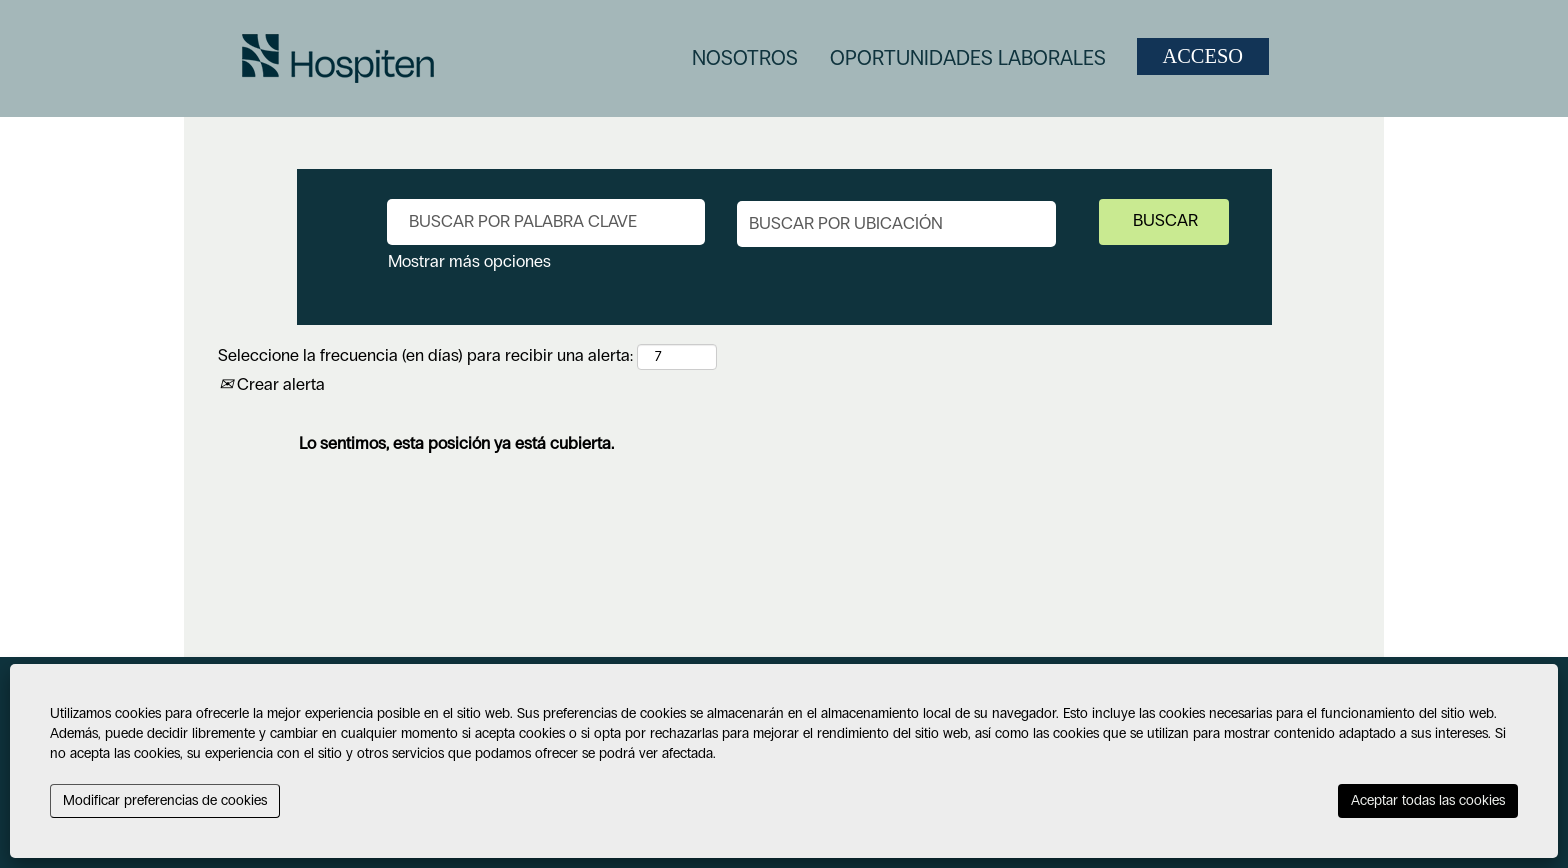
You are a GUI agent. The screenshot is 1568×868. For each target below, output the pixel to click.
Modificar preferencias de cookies (165, 800)
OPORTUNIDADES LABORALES (968, 58)
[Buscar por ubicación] (896, 224)
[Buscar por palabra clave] (546, 222)
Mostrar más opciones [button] (469, 261)
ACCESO (1203, 56)
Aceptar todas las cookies (1428, 800)
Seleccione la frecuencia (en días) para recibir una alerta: (425, 355)
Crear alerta (272, 384)
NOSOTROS (745, 58)
